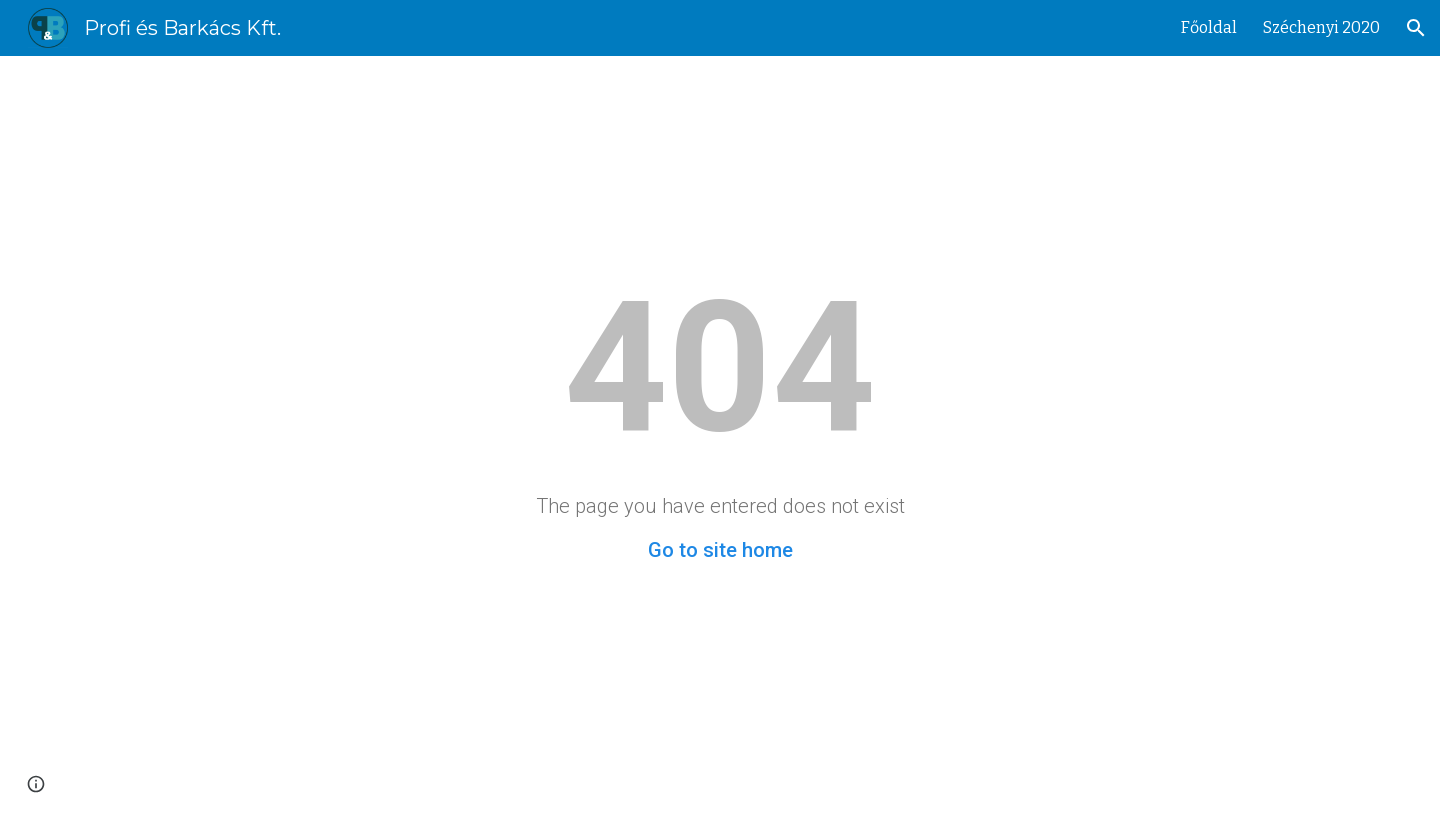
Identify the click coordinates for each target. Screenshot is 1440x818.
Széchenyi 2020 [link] (1321, 27)
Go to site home (720, 550)
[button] (1416, 28)
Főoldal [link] (1209, 27)
